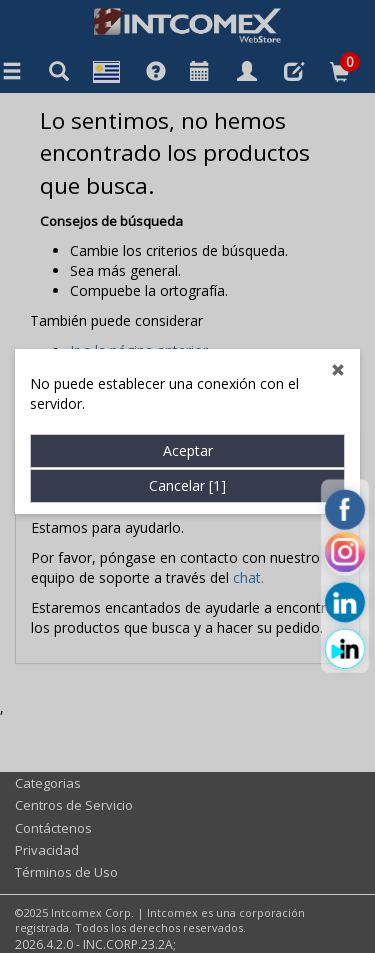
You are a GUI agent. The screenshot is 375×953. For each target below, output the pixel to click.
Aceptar (188, 430)
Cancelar (187, 465)
